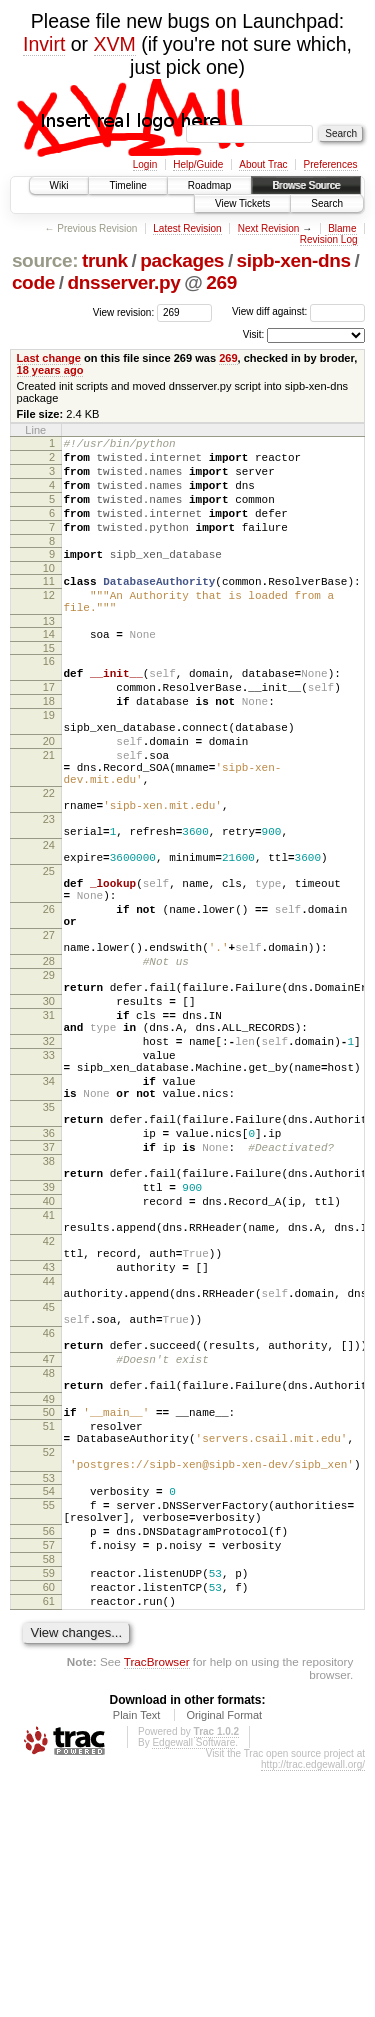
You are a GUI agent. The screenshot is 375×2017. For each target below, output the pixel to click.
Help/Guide (198, 164)
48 (49, 1571)
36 (49, 1277)
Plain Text (137, 1961)
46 (49, 1522)
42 (49, 1409)
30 (49, 1115)
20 (49, 795)
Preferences (331, 164)
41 (49, 1377)
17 (49, 729)
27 (49, 1034)
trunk (105, 260)
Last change (49, 358)
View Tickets (242, 203)
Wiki (59, 185)
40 (49, 1360)
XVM (115, 44)
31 (49, 1132)
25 (49, 955)
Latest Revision (187, 228)
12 (49, 622)
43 (49, 1441)
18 (49, 746)
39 (49, 1343)
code (33, 282)
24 (49, 923)
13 (49, 654)
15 (49, 684)
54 (49, 1710)
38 (49, 1311)
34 (49, 1213)
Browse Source (306, 185)
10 (49, 592)
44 (49, 1458)
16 (49, 697)
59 (49, 1810)
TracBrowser (157, 1907)
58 (49, 1793)
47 (49, 1554)
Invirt (44, 44)
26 (49, 1002)
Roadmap (209, 185)
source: (45, 260)
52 (49, 1665)
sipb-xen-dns (294, 260)
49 (49, 1603)
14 (49, 667)
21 (49, 812)
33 (49, 1181)
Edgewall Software (193, 1988)
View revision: (124, 311)
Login (145, 164)
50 (49, 1616)
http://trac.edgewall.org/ (313, 2010)
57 (49, 1776)
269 (221, 282)
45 (49, 1490)
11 (49, 605)
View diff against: (298, 311)
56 (49, 1759)
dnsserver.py (123, 282)
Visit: (254, 334)
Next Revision (269, 228)
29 (49, 1083)
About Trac (263, 164)
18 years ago (50, 370)
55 (49, 1727)
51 (49, 1633)
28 (49, 1066)
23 (49, 891)
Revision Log (329, 239)
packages (182, 260)
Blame (342, 228)
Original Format (224, 1961)
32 (49, 1164)
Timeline (127, 185)
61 (49, 1844)
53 (49, 1697)
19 (49, 763)
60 (49, 1827)
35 (49, 1245)
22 (49, 859)
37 (49, 1294)
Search (327, 203)
